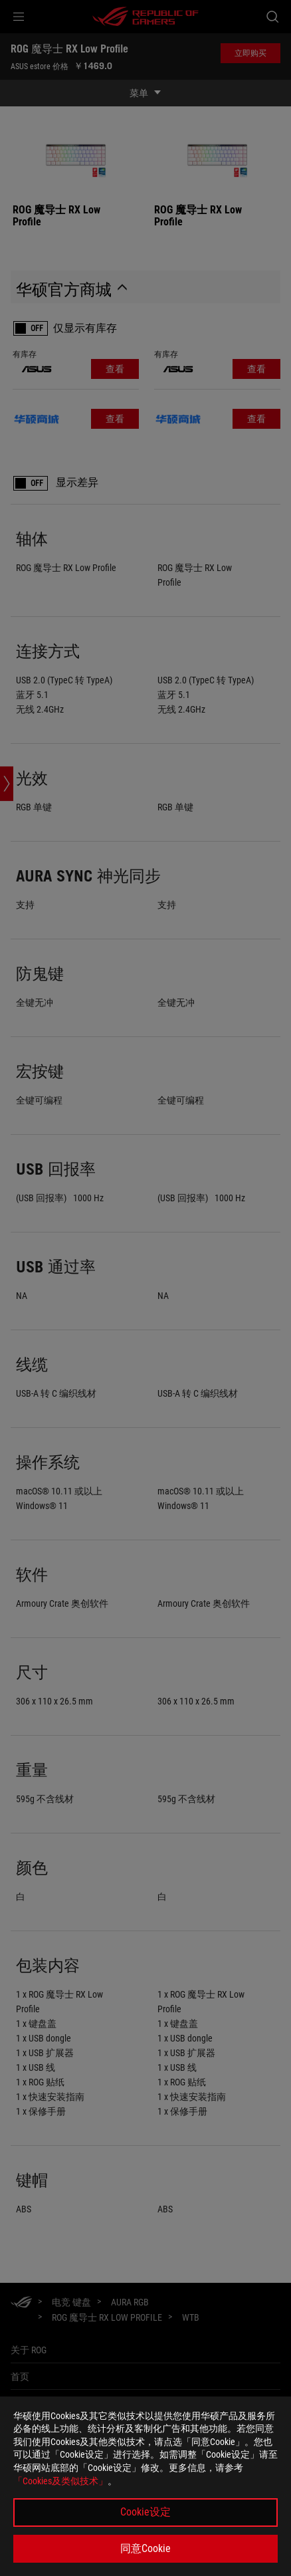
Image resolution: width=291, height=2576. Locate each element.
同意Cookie (145, 2548)
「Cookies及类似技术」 (60, 2481)
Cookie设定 (145, 2512)
